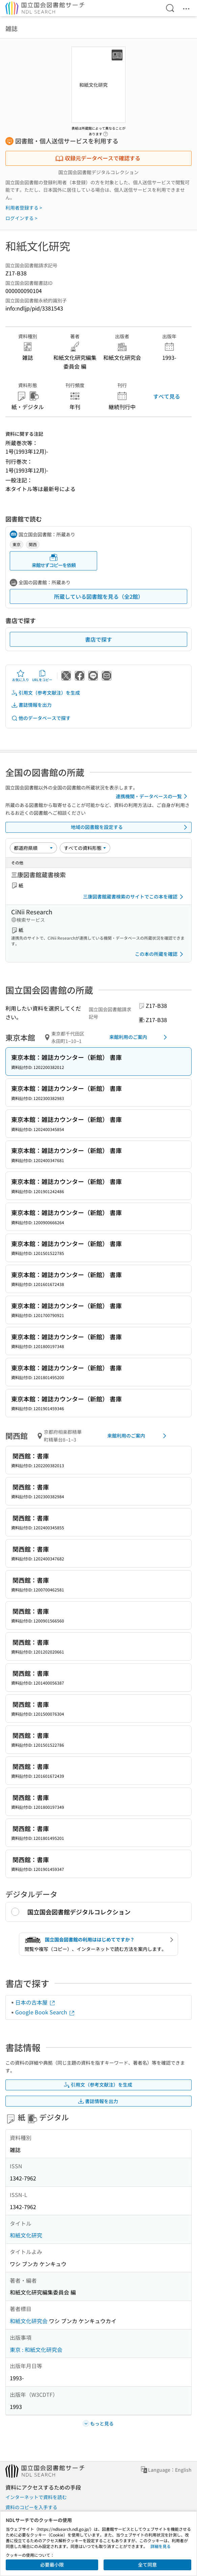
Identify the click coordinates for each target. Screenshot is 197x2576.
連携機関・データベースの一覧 (153, 796)
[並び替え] (33, 847)
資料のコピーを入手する (31, 2507)
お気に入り (20, 675)
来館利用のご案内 (139, 1037)
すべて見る (166, 396)
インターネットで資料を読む (36, 2497)
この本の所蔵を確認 (160, 954)
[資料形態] (85, 847)
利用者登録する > (23, 207)
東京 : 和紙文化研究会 (36, 2349)
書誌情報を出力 (31, 704)
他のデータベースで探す (41, 718)
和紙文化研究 (26, 2235)
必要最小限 (52, 2564)
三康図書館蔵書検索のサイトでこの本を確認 (134, 897)
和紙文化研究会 (29, 2321)
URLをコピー (42, 675)
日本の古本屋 (35, 2002)
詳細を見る (160, 2546)
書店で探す (98, 639)
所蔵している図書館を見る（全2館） (98, 596)
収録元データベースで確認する (97, 158)
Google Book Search (45, 2012)
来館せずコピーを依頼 (54, 560)
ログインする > (21, 218)
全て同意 (147, 2564)
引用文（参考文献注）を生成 (45, 692)
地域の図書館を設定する (130, 827)
